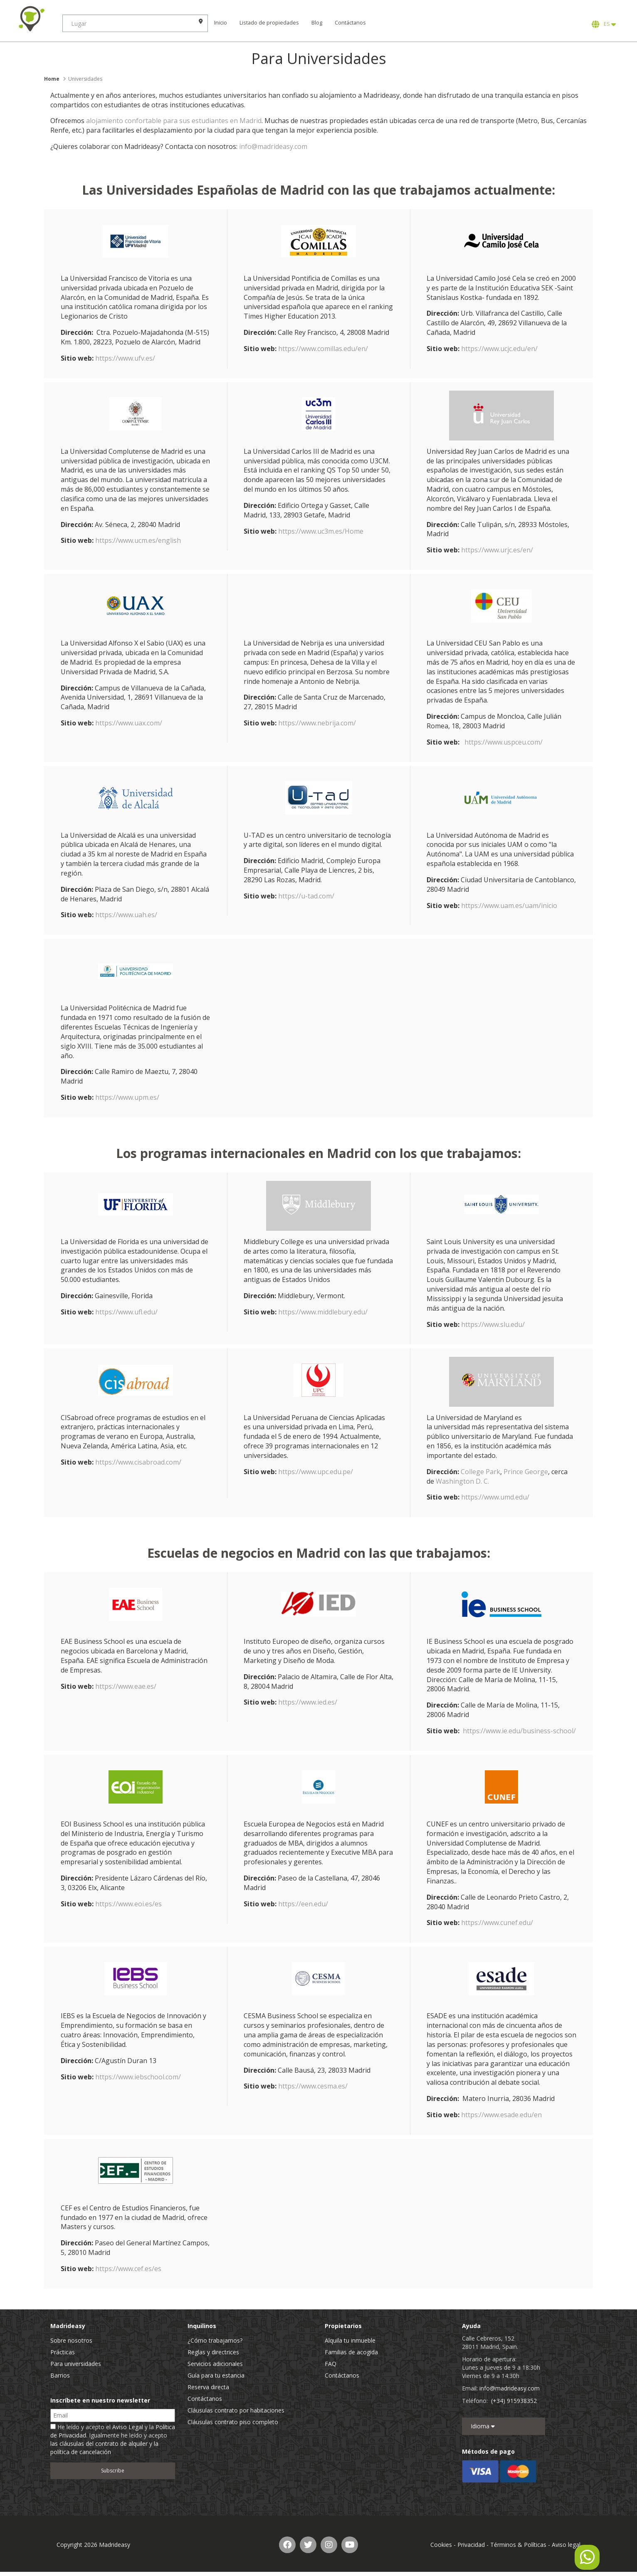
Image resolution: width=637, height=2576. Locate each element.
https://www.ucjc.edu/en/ (499, 348)
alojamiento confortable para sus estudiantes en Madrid (174, 120)
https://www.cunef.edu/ (497, 1922)
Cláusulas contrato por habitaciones (236, 2410)
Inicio (220, 22)
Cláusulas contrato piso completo (233, 2422)
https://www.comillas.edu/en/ (323, 348)
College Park (480, 1471)
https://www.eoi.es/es (128, 1903)
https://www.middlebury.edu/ (323, 1311)
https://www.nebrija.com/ (317, 723)
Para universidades (75, 2364)
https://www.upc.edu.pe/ (315, 1471)
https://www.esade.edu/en (501, 2114)
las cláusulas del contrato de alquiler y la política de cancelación (104, 2448)
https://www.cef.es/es (128, 2268)
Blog (316, 22)
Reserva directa (208, 2387)
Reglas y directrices (213, 2352)
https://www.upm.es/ (127, 1097)
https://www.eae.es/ (125, 1686)
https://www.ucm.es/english (138, 540)
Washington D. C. (462, 1481)
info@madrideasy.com (273, 146)
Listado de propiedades (269, 22)
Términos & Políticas (518, 2545)
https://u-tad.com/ (306, 896)
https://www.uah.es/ (126, 914)
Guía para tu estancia (216, 2375)
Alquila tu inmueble (350, 2340)
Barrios (60, 2375)
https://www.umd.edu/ (495, 1497)
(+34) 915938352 (514, 2401)
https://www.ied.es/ (307, 1702)
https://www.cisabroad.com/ (138, 1462)
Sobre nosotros (71, 2340)
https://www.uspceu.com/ (503, 742)
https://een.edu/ (303, 1903)
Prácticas (62, 2352)
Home (51, 78)
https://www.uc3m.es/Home (320, 531)
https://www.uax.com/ (128, 723)
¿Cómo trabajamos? (215, 2340)
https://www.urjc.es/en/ (497, 549)
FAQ (330, 2364)
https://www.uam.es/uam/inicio (509, 905)
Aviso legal (566, 2545)
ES (604, 24)
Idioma (483, 2426)
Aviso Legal (127, 2427)
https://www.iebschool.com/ (138, 2076)
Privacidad (471, 2545)
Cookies (441, 2545)
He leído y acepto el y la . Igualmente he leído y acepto (112, 2439)
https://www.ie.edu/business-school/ (519, 1730)
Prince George (526, 1471)
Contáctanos (350, 22)
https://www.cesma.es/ (313, 2086)
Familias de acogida (351, 2352)
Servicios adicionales (215, 2364)
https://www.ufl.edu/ (126, 1311)
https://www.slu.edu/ (493, 1324)
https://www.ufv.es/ (125, 358)
